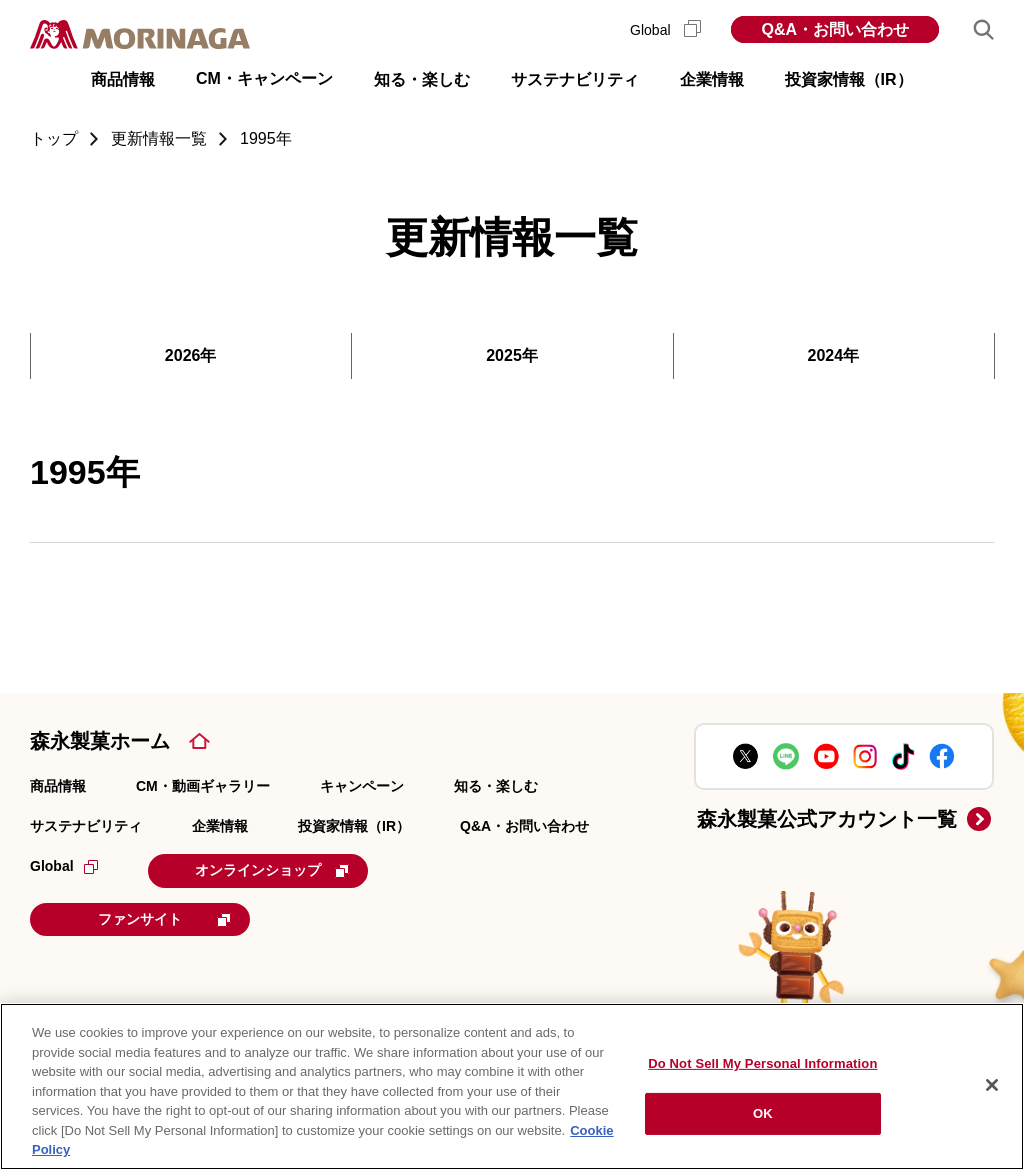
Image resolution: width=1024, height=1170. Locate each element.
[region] (512, 1086)
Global (665, 30)
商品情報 (58, 786)
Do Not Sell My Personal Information (762, 1063)
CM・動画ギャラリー (203, 786)
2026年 (191, 355)
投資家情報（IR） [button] (849, 79)
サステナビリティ (86, 826)
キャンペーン (362, 786)
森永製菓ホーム (100, 741)
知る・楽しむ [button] (422, 79)
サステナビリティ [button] (575, 79)
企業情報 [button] (712, 79)
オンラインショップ (272, 870)
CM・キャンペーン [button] (264, 78)
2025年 (512, 355)
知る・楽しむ (496, 786)
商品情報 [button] (123, 79)
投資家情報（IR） (354, 826)
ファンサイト (164, 919)
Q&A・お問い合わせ (835, 29)
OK (763, 1113)
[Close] (992, 1085)
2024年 (834, 355)
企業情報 (220, 826)
